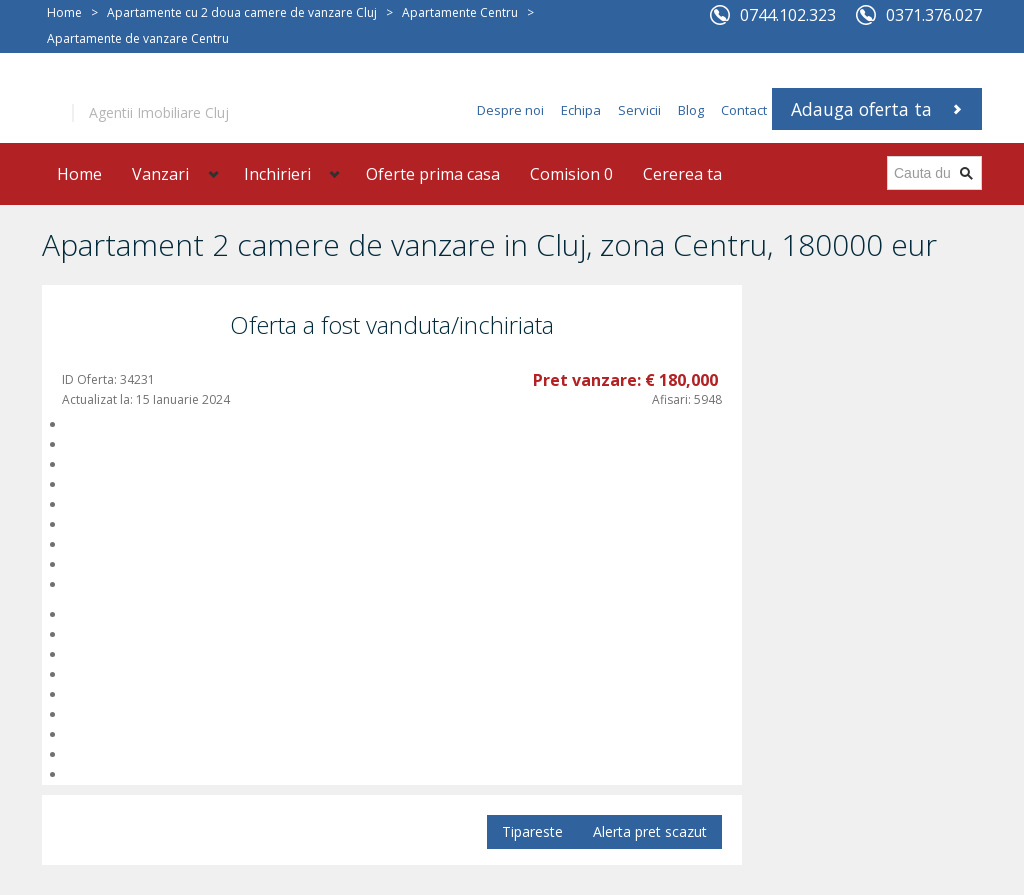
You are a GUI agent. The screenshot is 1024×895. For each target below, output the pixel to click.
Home (64, 12)
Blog (691, 110)
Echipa (581, 110)
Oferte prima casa (433, 174)
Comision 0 (571, 174)
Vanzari (160, 174)
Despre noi (510, 110)
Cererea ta (682, 174)
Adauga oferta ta (861, 109)
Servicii (639, 110)
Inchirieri (277, 174)
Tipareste (532, 831)
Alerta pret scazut (650, 831)
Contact (744, 110)
